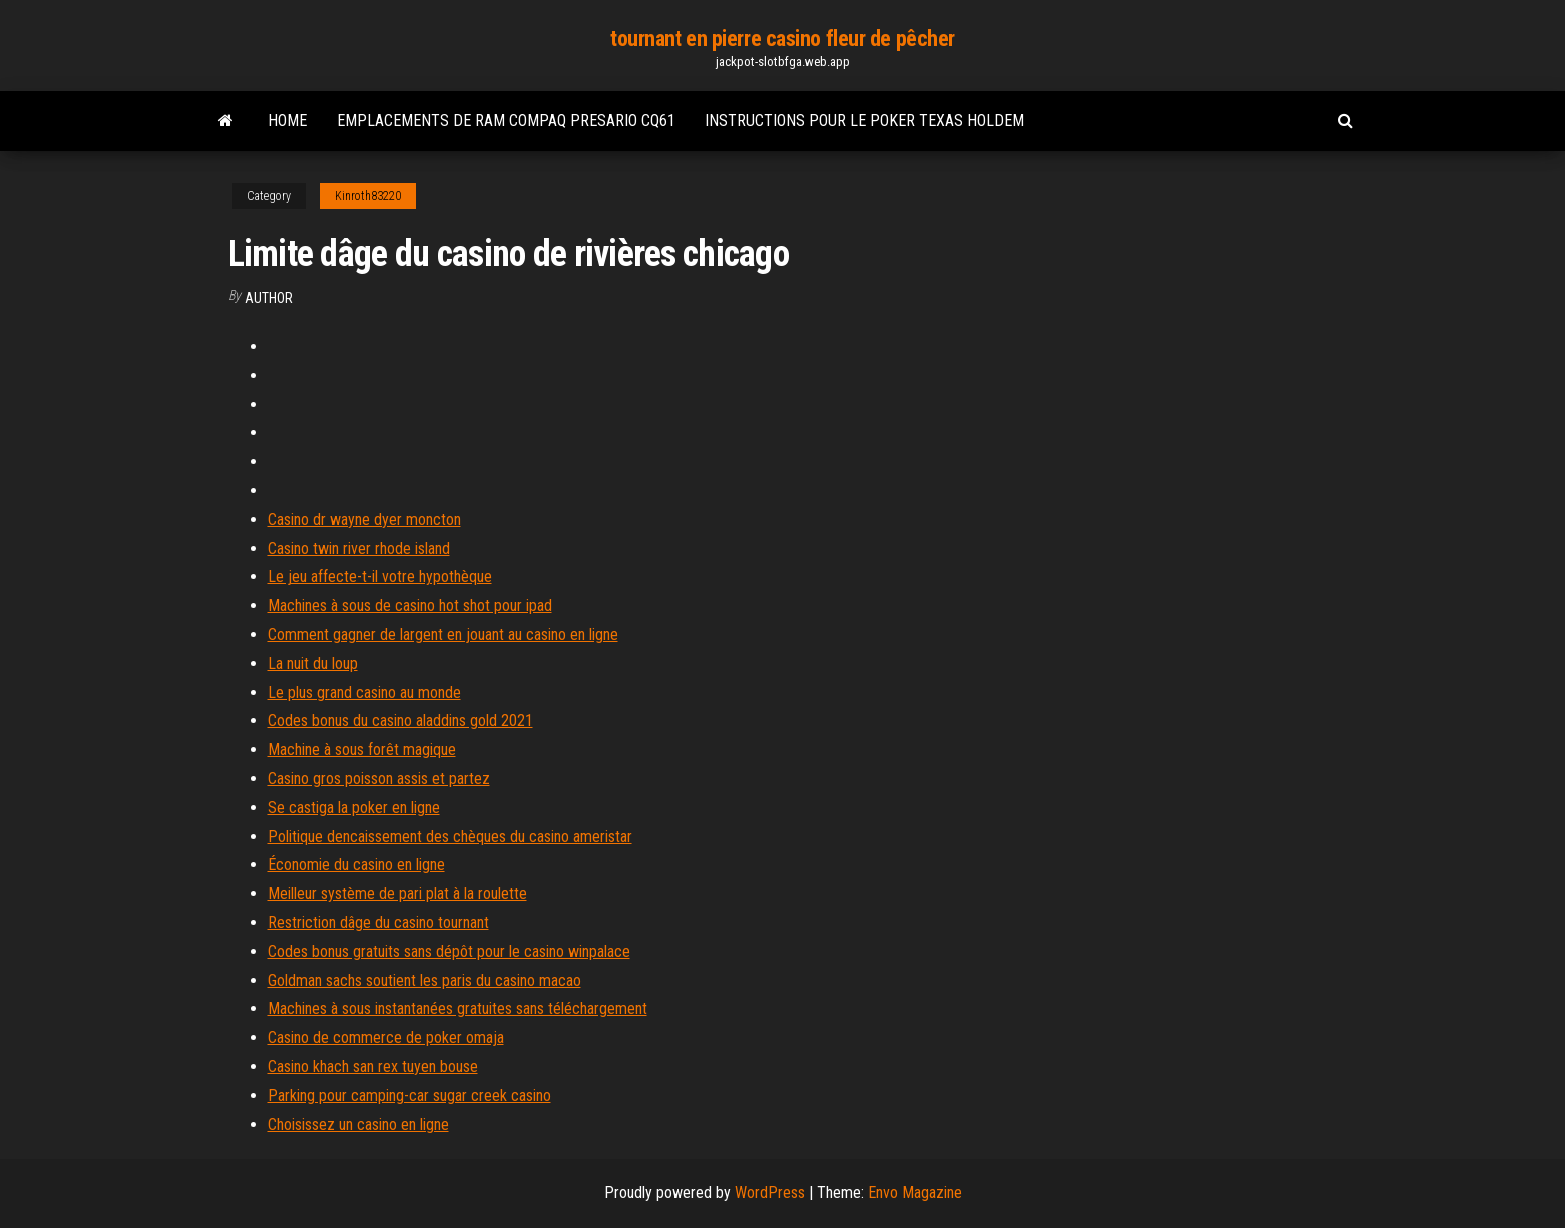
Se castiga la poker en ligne (354, 807)
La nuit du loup (313, 663)
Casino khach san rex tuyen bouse (373, 1066)
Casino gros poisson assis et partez (379, 778)
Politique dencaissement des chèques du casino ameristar (450, 836)
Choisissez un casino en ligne (358, 1124)
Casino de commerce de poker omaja (386, 1037)
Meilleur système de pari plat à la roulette (397, 893)
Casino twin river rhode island (359, 548)
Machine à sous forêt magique (362, 749)
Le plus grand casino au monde (364, 692)
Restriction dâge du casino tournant (378, 922)
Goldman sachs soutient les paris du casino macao (424, 980)
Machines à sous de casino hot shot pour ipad (410, 605)
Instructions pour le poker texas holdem (864, 120)
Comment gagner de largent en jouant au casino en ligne (443, 634)
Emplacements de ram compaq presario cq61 (506, 120)
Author (269, 298)
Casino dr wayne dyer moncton (364, 519)
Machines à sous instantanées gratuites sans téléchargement (457, 1008)
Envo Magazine (915, 1192)
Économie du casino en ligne (356, 864)
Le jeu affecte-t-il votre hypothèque (380, 576)
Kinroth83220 (368, 196)
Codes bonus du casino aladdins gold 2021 (400, 720)
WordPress (770, 1192)
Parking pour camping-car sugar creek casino (409, 1095)
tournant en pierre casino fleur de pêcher (782, 38)
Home (287, 120)
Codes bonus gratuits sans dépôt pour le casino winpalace (449, 951)
